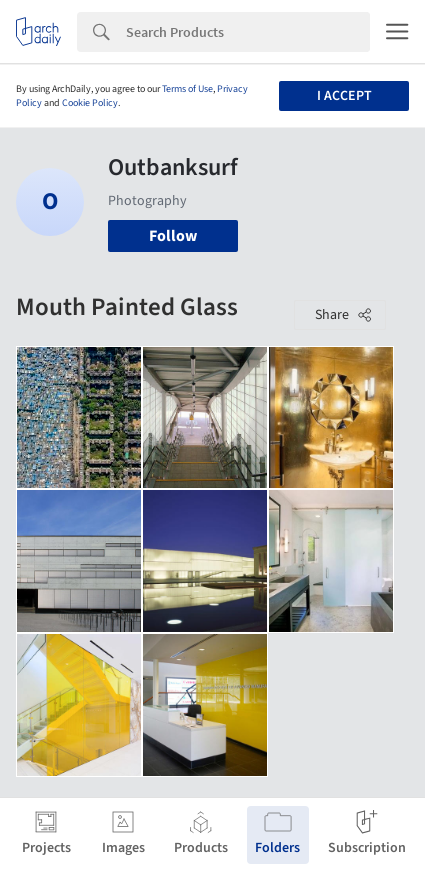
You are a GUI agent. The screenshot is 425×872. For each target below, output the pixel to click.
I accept (344, 96)
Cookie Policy (90, 103)
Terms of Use (187, 89)
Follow (173, 236)
